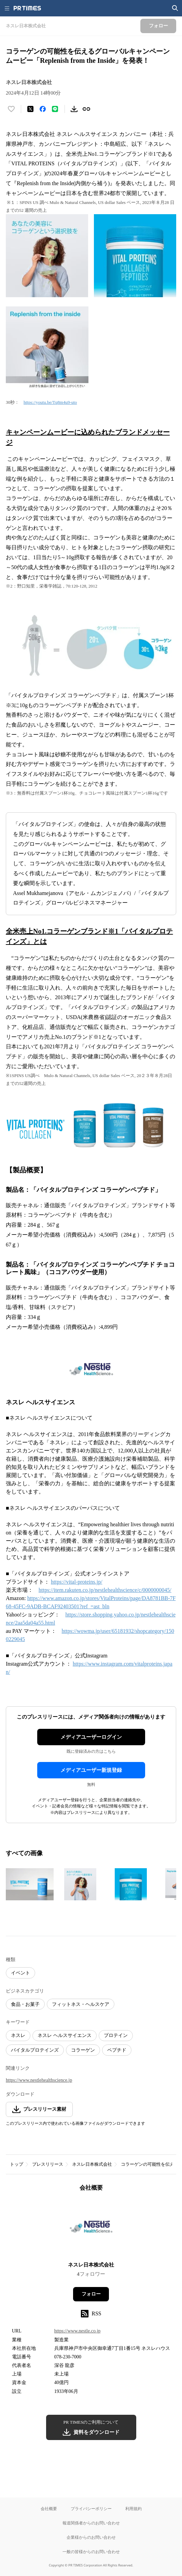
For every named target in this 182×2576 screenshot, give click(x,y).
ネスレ (18, 2035)
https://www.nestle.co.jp (77, 2330)
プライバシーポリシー (91, 2508)
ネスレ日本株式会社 (92, 2164)
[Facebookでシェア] (42, 109)
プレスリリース (47, 2164)
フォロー (91, 2294)
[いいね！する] (11, 109)
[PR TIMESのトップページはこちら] (27, 8)
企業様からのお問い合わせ (91, 2537)
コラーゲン (83, 2050)
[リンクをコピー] (86, 109)
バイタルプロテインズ (35, 2050)
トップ (16, 2164)
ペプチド (116, 2050)
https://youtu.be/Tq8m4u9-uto (50, 402)
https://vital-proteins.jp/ (76, 1582)
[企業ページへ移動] (91, 2228)
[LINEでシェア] (55, 109)
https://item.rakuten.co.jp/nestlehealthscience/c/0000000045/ (105, 1590)
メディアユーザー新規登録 (91, 1770)
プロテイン (116, 2035)
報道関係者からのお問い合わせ (91, 2523)
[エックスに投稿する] (30, 109)
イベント (20, 1972)
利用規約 (133, 2508)
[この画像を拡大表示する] (30, 1884)
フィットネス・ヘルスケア (80, 2004)
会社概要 (49, 2508)
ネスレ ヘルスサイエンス (65, 2035)
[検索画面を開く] (175, 8)
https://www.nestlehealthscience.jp (39, 2080)
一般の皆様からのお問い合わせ (91, 2551)
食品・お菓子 (25, 2004)
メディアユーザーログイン (91, 1737)
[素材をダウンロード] (74, 109)
